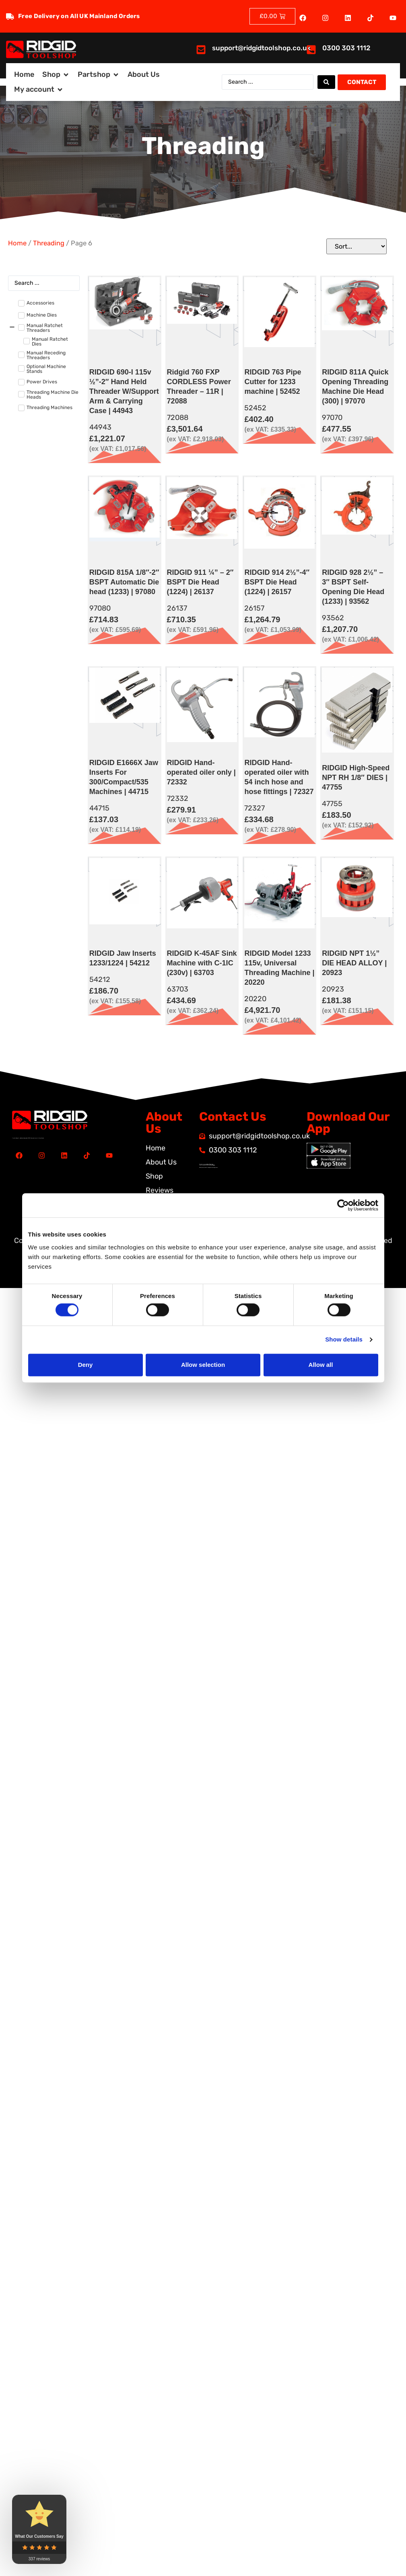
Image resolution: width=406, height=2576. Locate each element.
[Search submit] (326, 82)
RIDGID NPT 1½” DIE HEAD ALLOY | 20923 (354, 963)
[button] (56, 74)
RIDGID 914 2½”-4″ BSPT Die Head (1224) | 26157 (276, 582)
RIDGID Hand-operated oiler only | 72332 (201, 772)
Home (17, 243)
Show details (344, 1339)
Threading (48, 243)
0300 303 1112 (346, 48)
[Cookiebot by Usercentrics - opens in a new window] (343, 1205)
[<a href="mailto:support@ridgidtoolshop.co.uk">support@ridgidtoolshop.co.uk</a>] (201, 50)
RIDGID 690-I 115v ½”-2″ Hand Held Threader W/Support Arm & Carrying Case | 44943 (124, 391)
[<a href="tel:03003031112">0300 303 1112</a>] (311, 50)
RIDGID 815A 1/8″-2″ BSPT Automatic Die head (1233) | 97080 (124, 582)
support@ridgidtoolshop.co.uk (261, 48)
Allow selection (203, 1364)
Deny (85, 1364)
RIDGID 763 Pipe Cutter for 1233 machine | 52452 (272, 381)
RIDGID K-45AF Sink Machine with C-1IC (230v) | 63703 (202, 963)
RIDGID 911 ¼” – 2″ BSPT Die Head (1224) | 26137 (200, 582)
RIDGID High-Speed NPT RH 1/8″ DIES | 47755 (356, 777)
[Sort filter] (356, 246)
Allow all (321, 1364)
